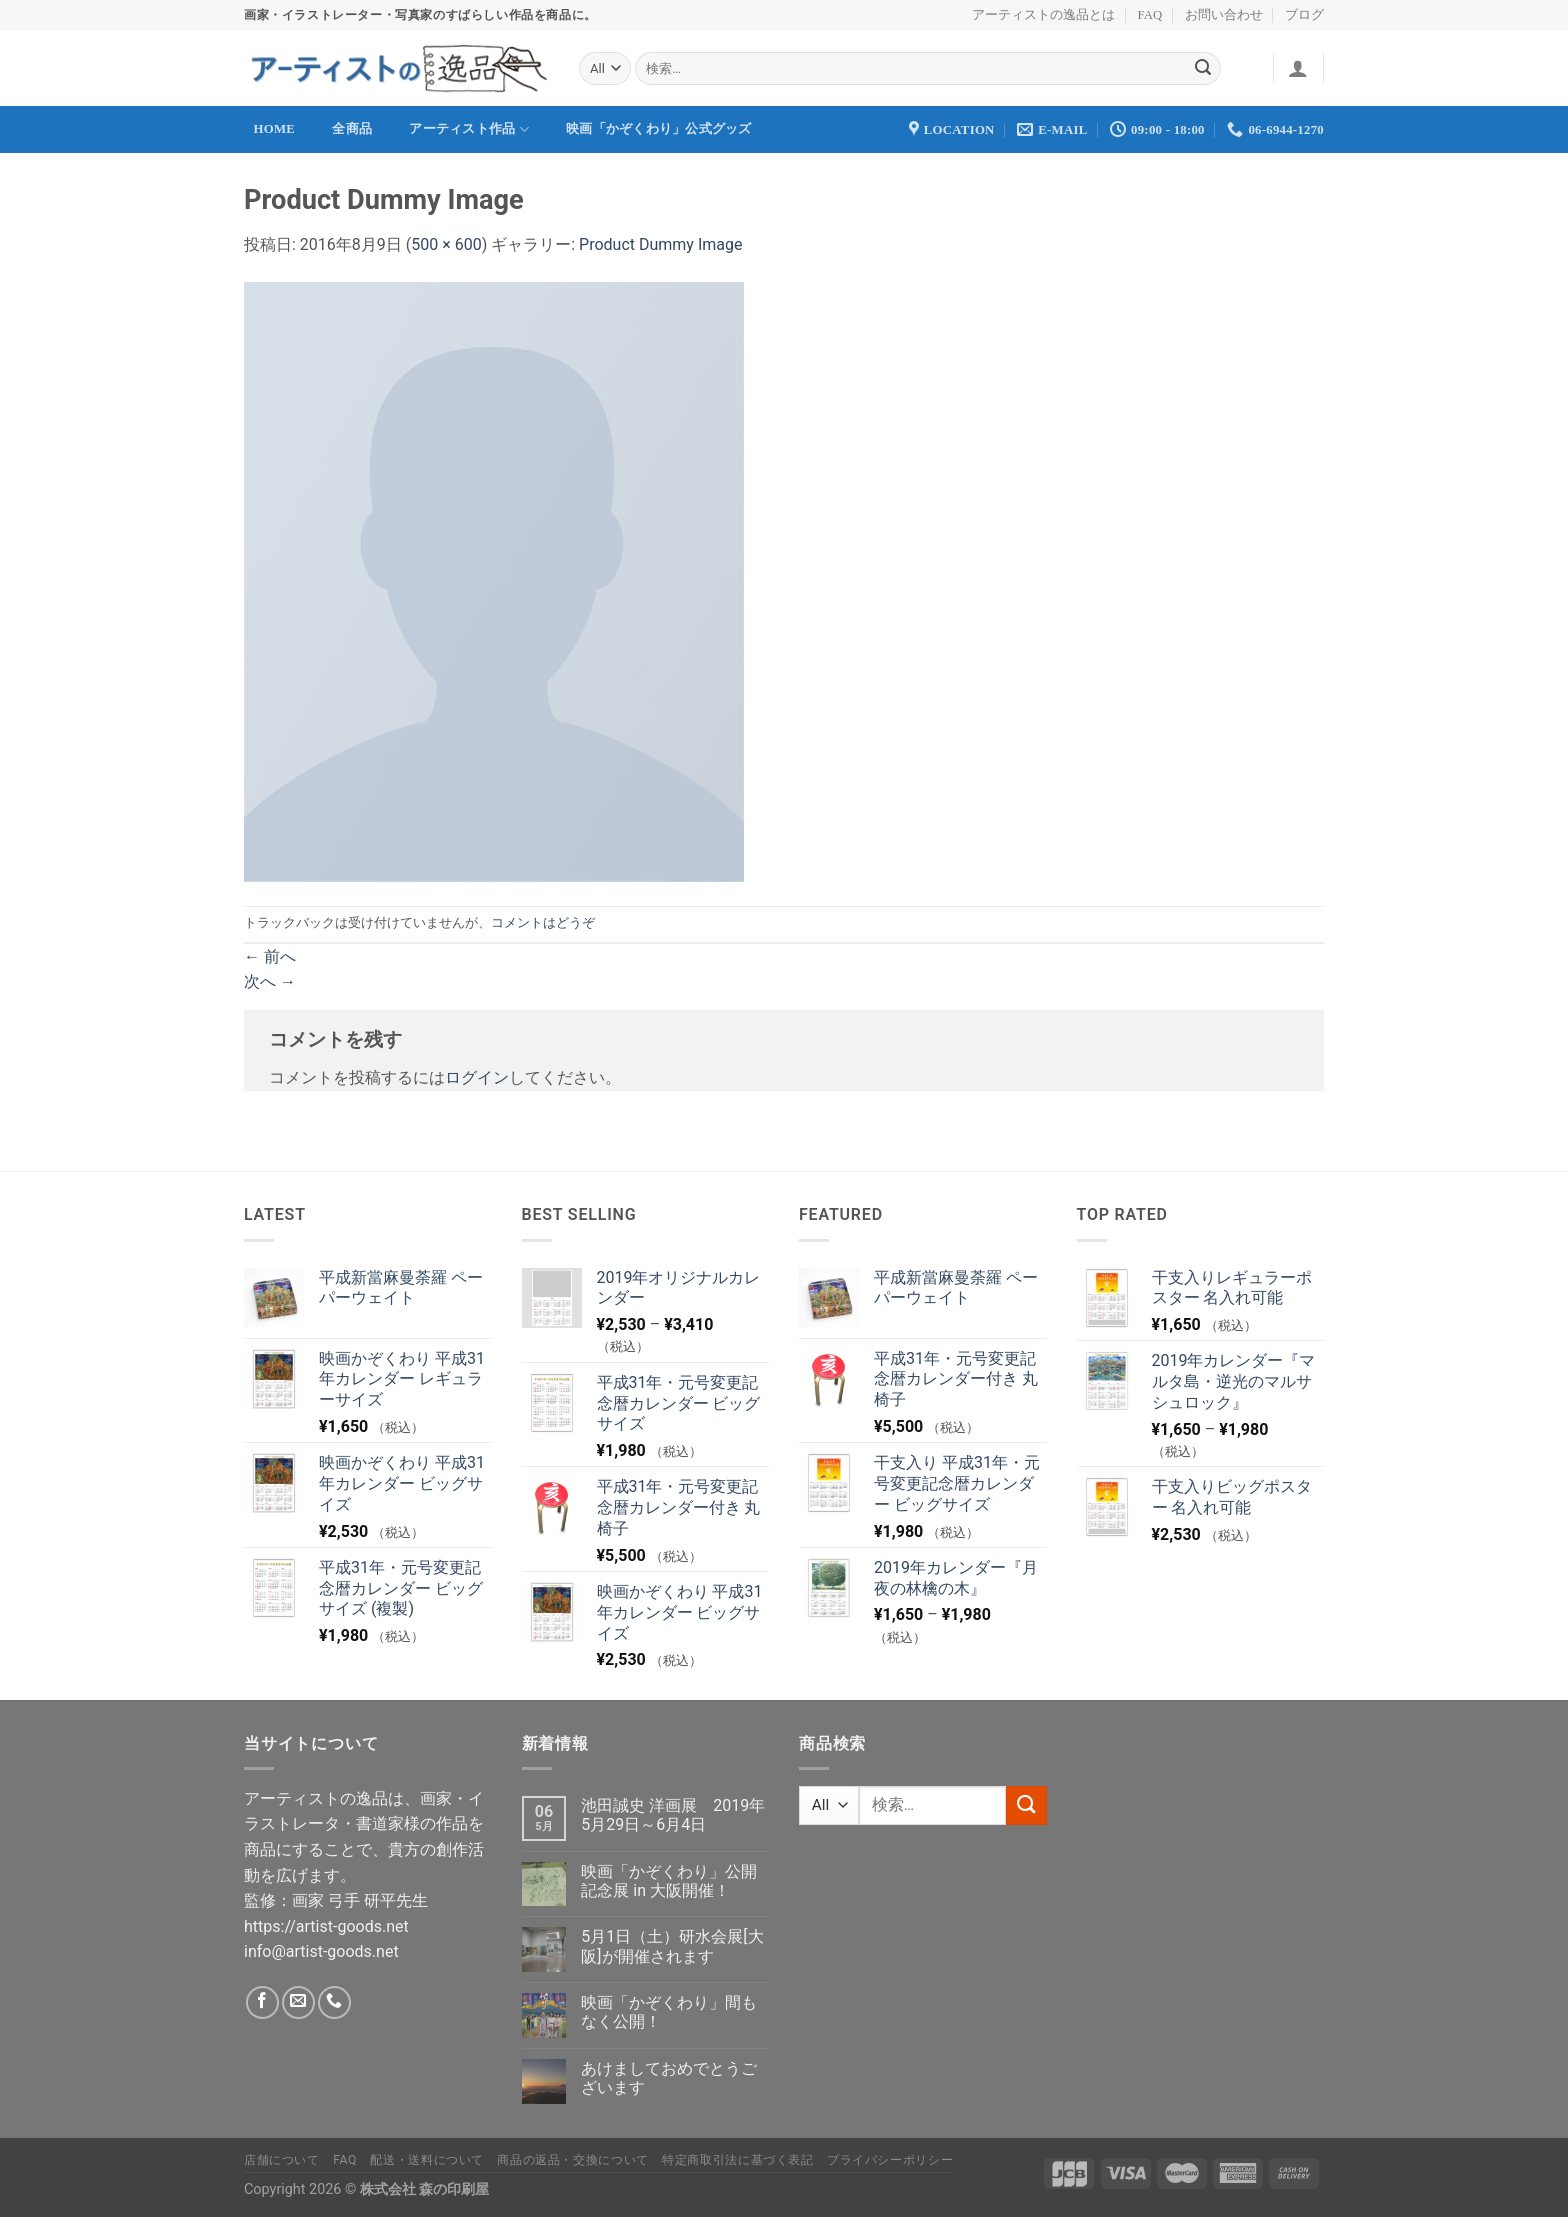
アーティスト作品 (469, 129)
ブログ (1304, 15)
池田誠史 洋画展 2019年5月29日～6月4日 (673, 1815)
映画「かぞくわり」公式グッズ (659, 129)
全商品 (352, 129)
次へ (270, 981)
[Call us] (334, 2002)
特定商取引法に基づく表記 (737, 2160)
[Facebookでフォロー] (262, 2002)
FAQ (1150, 15)
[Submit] (1203, 69)
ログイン (477, 1077)
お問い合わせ (1224, 15)
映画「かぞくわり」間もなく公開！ (669, 2012)
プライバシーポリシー (890, 2160)
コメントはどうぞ (543, 922)
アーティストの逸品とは (1043, 15)
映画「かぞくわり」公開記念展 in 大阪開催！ (669, 1881)
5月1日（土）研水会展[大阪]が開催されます (672, 1946)
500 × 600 (446, 244)
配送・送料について (427, 2160)
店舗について (282, 2160)
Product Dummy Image (660, 244)
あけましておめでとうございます (669, 2078)
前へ (270, 956)
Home (275, 129)
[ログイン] (1298, 68)
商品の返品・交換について (572, 2160)
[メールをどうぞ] (298, 2002)
